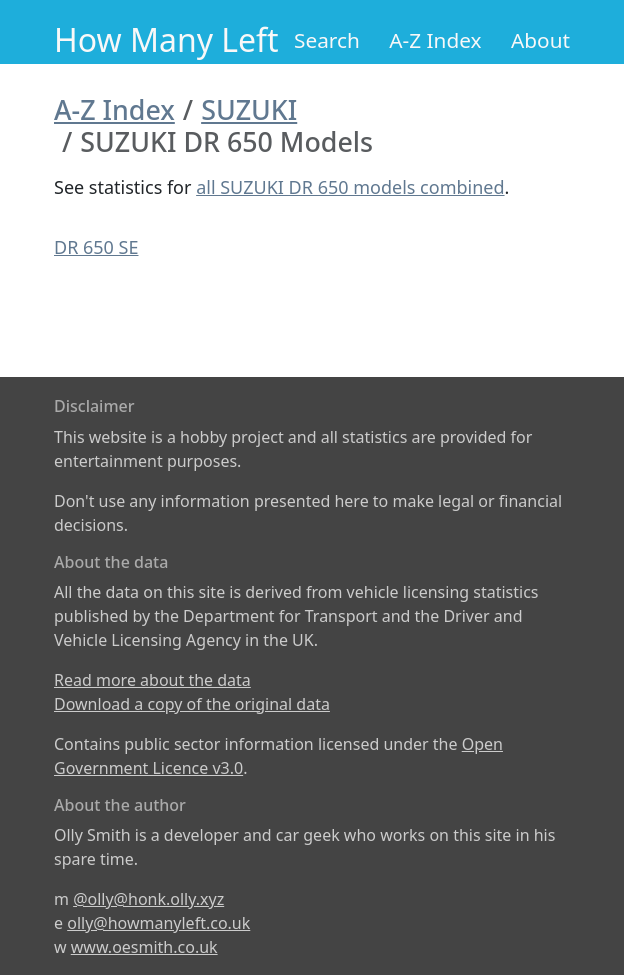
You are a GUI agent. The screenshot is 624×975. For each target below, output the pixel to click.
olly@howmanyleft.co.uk (158, 923)
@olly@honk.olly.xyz (148, 899)
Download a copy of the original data (192, 704)
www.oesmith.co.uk (144, 947)
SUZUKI (249, 109)
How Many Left (166, 39)
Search (327, 40)
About (540, 40)
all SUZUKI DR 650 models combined (350, 187)
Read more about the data (152, 680)
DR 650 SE (96, 247)
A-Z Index (435, 40)
